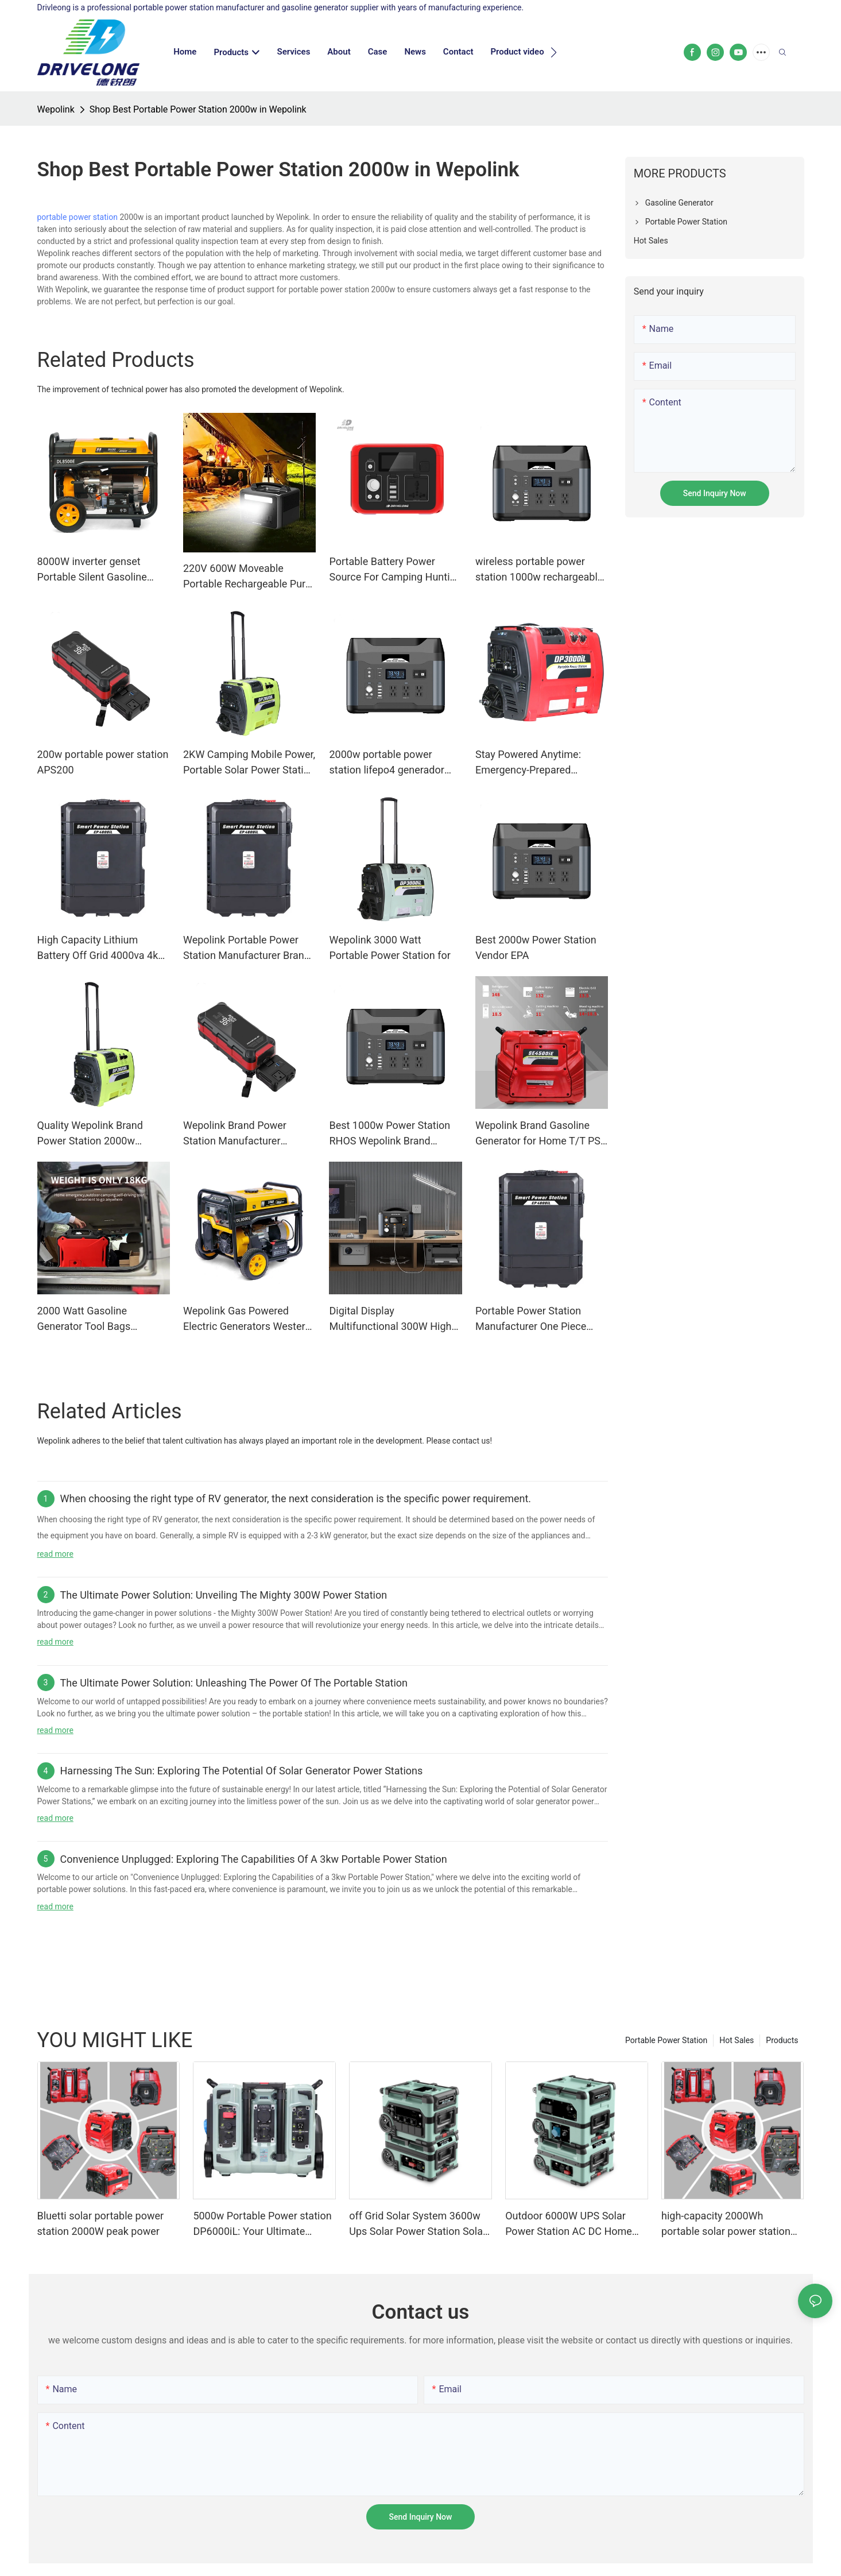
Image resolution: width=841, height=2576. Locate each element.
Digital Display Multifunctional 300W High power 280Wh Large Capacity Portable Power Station (390, 1319)
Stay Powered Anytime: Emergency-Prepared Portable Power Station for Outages (535, 763)
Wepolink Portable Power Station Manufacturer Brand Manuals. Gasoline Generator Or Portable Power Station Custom (249, 948)
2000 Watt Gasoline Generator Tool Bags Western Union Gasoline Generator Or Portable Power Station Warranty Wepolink (103, 1319)
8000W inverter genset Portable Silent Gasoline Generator (92, 570)
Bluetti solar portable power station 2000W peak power (100, 2223)
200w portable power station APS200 (103, 762)
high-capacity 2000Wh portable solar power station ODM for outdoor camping (725, 2224)
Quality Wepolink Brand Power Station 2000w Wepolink (90, 1133)
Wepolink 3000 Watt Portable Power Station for (389, 947)
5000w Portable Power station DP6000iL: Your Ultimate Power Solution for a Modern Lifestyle (262, 2224)
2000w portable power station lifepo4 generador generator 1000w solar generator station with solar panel (392, 763)
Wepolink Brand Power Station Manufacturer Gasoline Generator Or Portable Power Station (236, 1133)
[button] (554, 52)
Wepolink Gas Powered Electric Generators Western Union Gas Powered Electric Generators (247, 1319)
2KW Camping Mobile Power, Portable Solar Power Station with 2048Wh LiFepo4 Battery (249, 763)
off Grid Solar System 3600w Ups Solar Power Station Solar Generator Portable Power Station (417, 2224)
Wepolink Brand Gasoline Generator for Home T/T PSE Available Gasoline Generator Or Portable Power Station (541, 1133)
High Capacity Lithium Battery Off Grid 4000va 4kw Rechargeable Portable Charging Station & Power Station (101, 948)
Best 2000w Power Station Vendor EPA (535, 947)
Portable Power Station (666, 2040)
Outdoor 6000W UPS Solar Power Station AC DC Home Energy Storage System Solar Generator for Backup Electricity (571, 2224)
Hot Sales (736, 2040)
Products (782, 2040)
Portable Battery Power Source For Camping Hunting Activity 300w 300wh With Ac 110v (395, 570)
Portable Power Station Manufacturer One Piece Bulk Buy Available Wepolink (539, 1319)
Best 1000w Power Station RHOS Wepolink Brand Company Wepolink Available (395, 1133)
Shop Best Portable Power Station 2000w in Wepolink (198, 109)
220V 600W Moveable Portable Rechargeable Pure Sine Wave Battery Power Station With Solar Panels (247, 576)
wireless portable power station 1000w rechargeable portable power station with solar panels (539, 570)
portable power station (77, 217)
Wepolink (56, 109)
